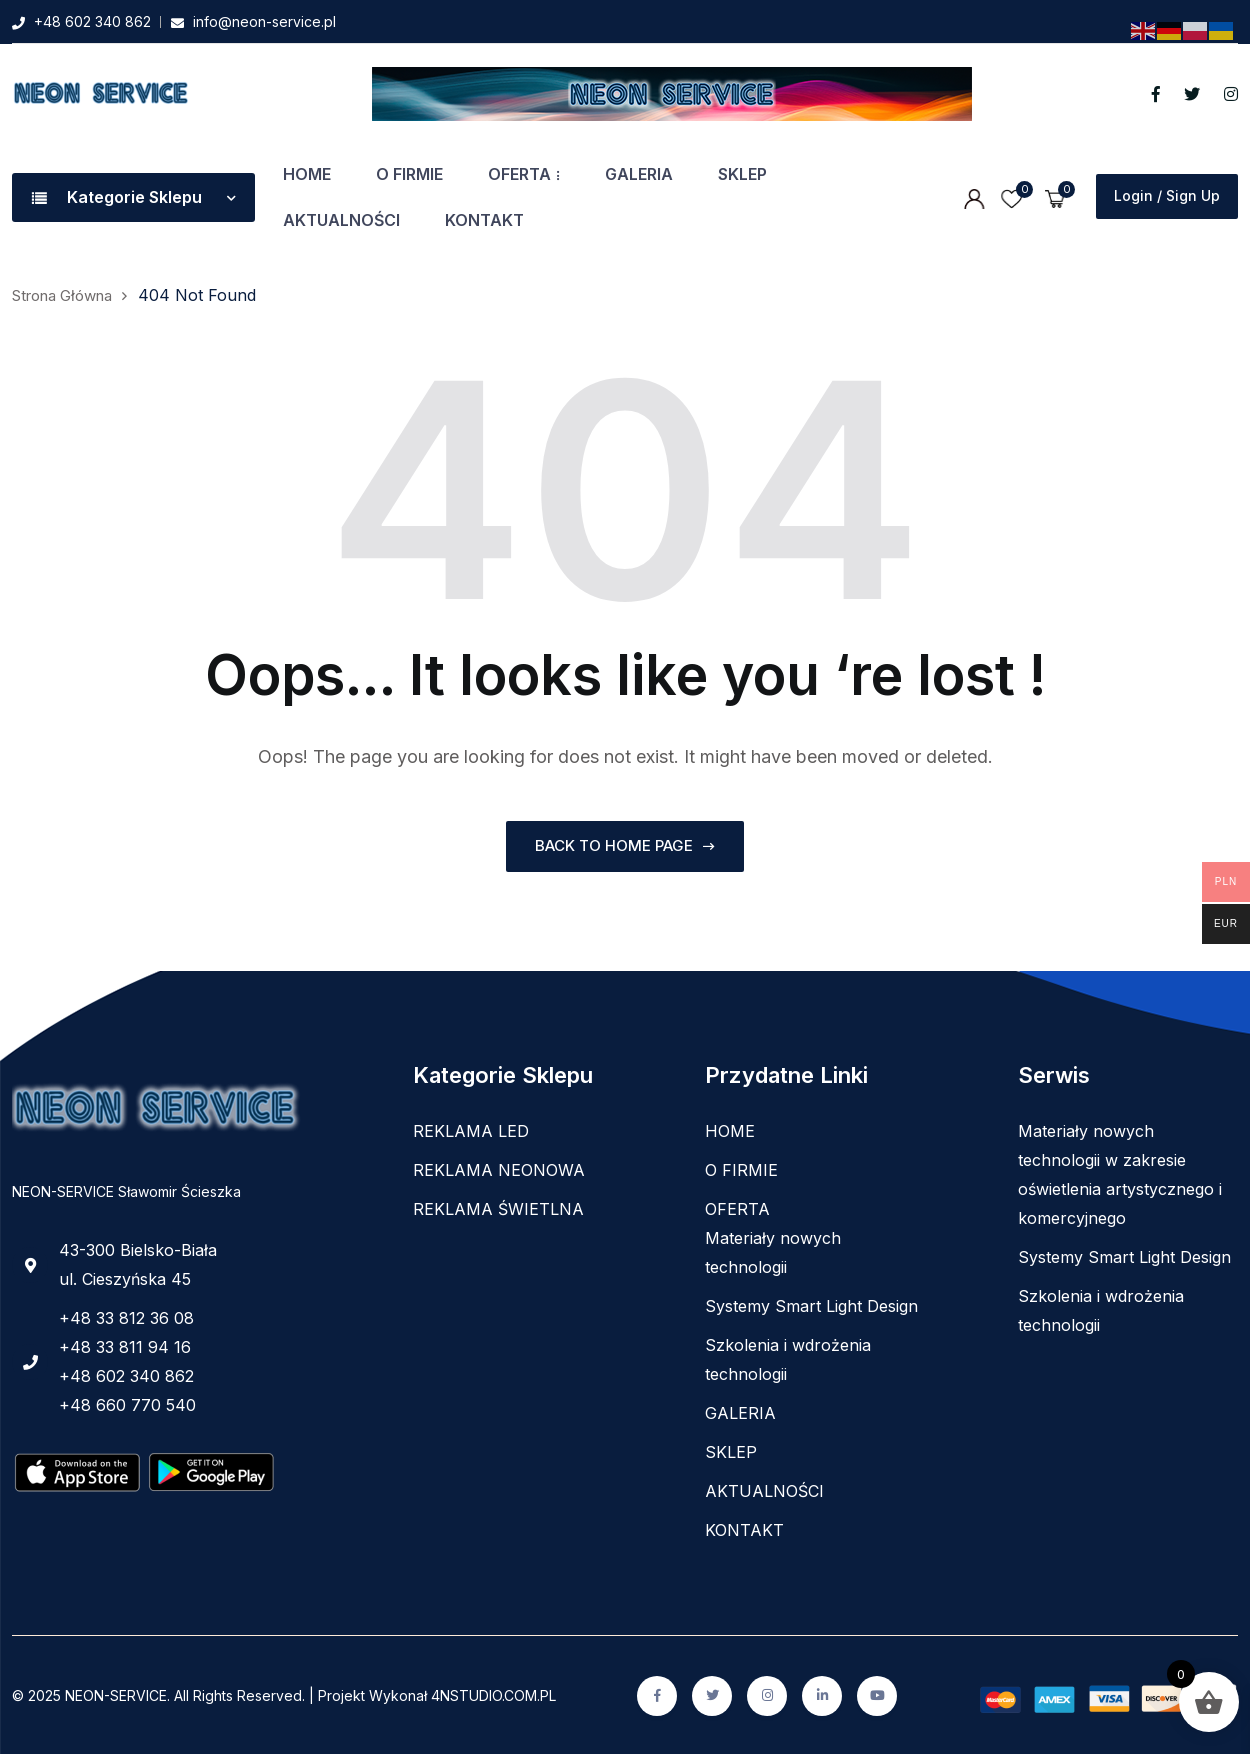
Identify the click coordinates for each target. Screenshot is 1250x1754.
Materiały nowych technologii (773, 1251)
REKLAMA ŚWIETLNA (498, 1208)
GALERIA (639, 174)
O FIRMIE (409, 174)
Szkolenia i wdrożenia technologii (788, 1358)
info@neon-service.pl (264, 21)
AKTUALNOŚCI (341, 220)
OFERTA (519, 174)
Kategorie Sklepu (133, 197)
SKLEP (742, 174)
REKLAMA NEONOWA (499, 1169)
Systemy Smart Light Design (811, 1305)
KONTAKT (484, 220)
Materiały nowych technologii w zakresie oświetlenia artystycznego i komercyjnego (1120, 1173)
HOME (307, 174)
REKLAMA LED (471, 1130)
